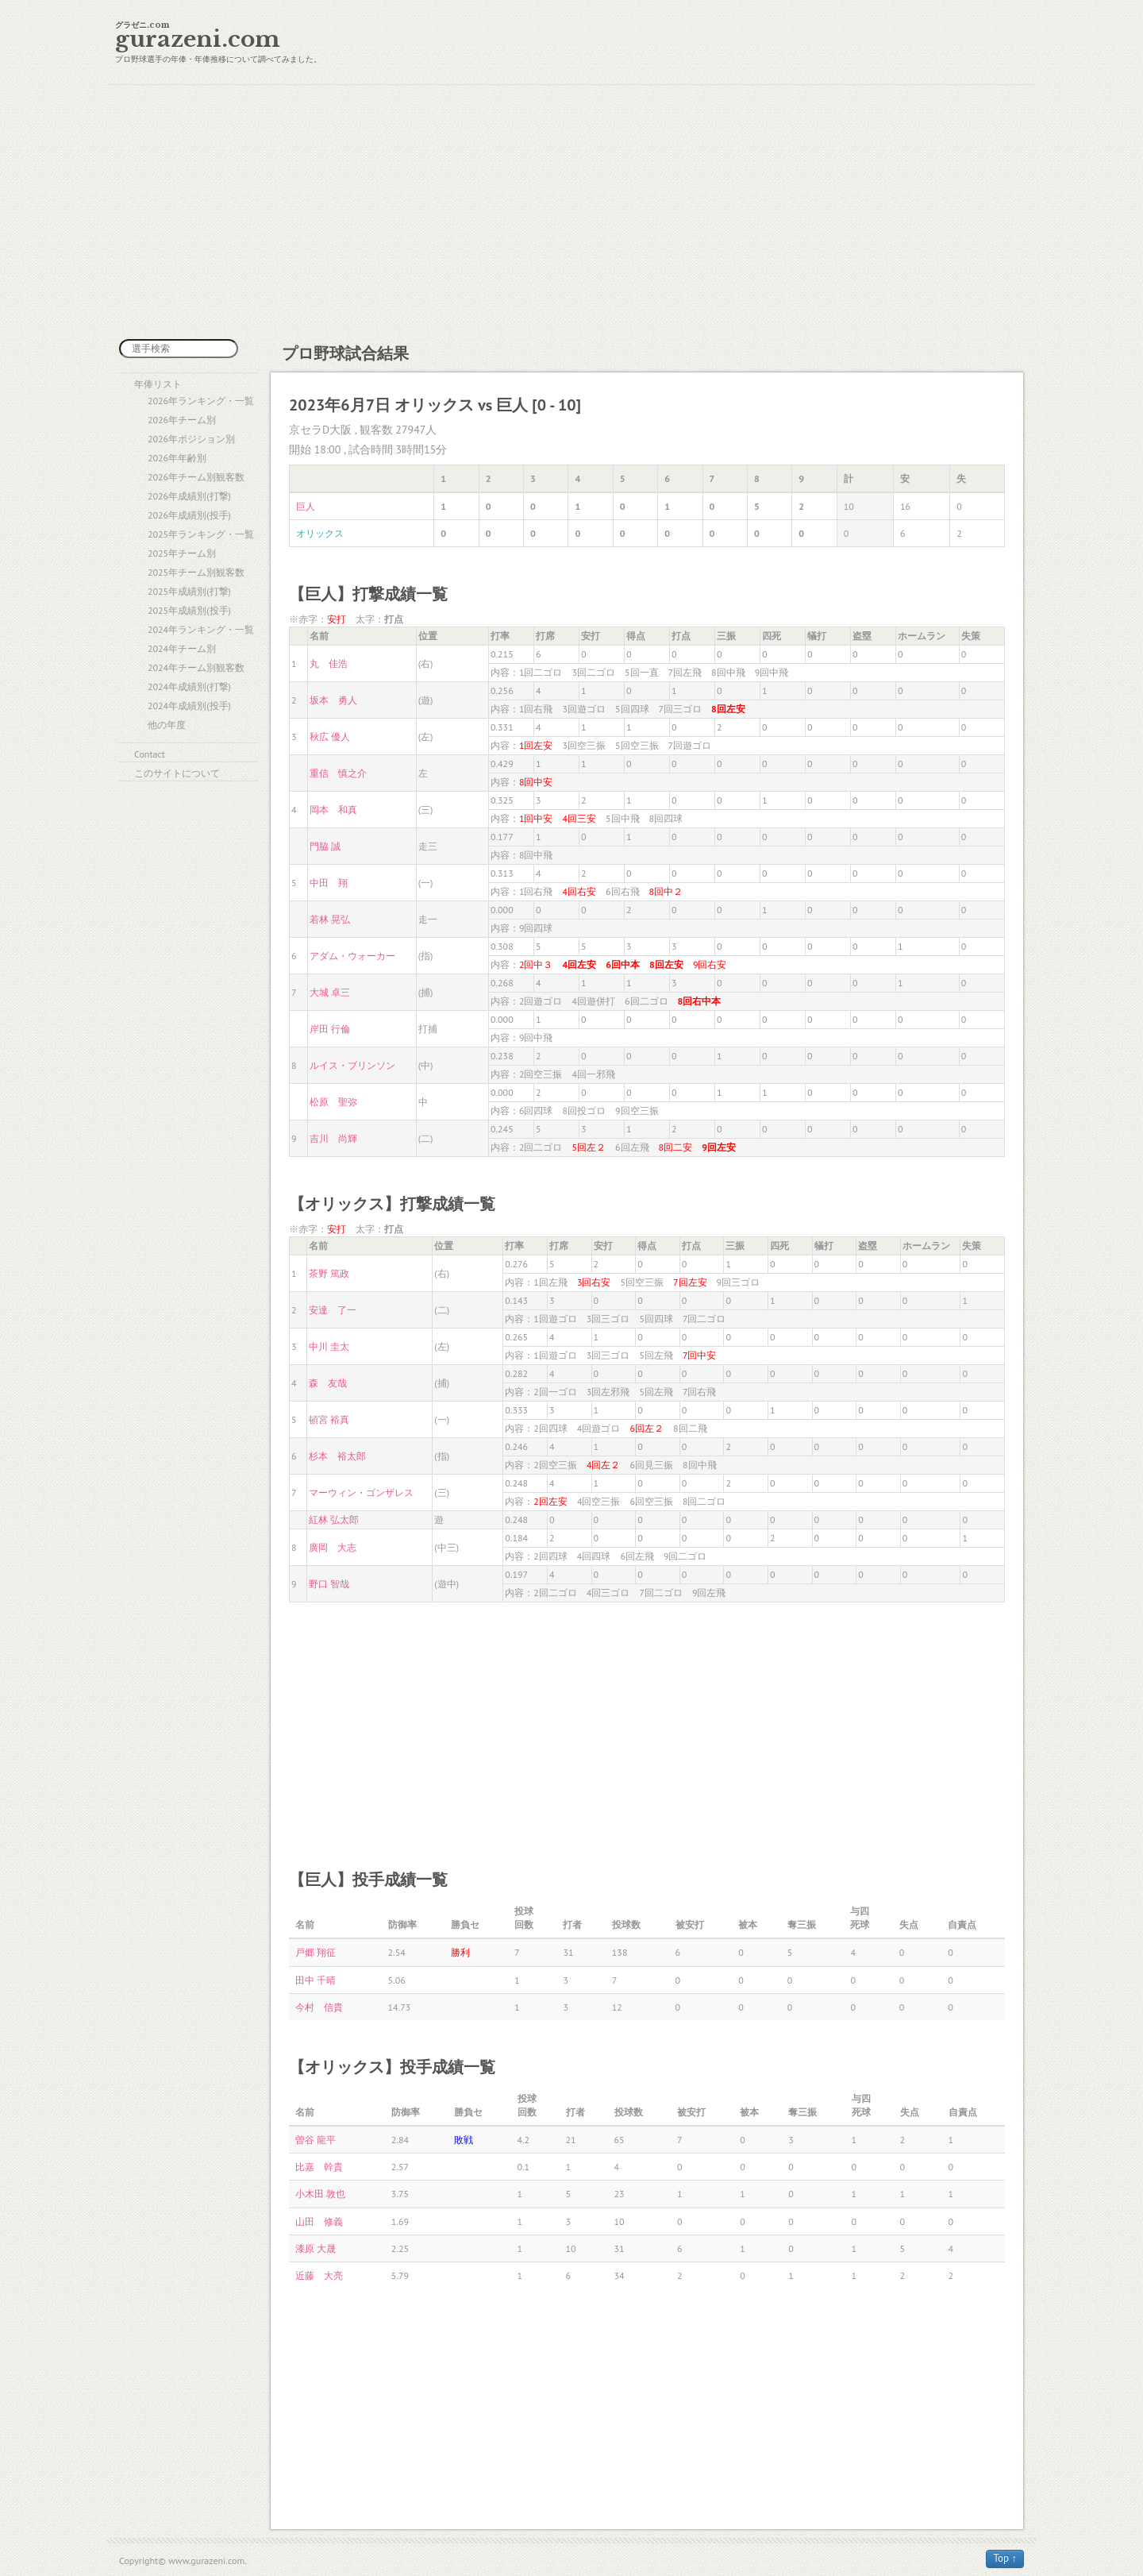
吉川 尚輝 (333, 1138)
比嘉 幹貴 (319, 2167)
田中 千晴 (315, 1980)
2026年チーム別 (182, 420)
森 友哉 (328, 1383)
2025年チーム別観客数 (196, 572)
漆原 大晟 (315, 2248)
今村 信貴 (319, 2007)
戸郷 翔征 (315, 1952)
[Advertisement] (571, 212)
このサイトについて (177, 773)
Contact (149, 754)
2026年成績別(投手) (189, 515)
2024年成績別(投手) (189, 705)
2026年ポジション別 (191, 439)
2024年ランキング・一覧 (201, 629)
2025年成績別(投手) (189, 610)
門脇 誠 (325, 846)
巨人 (305, 506)
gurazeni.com (197, 39)
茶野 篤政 (329, 1273)
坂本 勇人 (333, 700)
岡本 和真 (333, 810)
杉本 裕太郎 (337, 1456)
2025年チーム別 (182, 553)
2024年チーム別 (182, 648)
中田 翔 (329, 883)
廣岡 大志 (332, 1547)
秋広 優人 (330, 736)
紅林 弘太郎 (334, 1519)
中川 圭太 (329, 1346)
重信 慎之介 (338, 773)
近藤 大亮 (319, 2275)
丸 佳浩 (329, 663)
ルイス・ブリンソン (352, 1065)
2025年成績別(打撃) (189, 591)
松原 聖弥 (333, 1102)
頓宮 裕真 (329, 1419)
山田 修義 (319, 2221)
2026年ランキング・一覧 (201, 401)
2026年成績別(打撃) (189, 496)
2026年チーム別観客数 (196, 477)
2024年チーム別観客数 (196, 667)
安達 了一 (332, 1310)
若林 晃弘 (330, 919)
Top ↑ (1005, 2558)
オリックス (320, 533)
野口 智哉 (329, 1584)
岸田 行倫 (330, 1029)
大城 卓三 (330, 992)
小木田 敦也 (320, 2194)
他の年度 (167, 725)
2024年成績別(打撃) (189, 686)
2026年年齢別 (177, 458)
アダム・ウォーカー (352, 956)
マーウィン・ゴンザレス (361, 1492)
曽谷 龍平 (315, 2140)
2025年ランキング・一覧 (201, 534)
